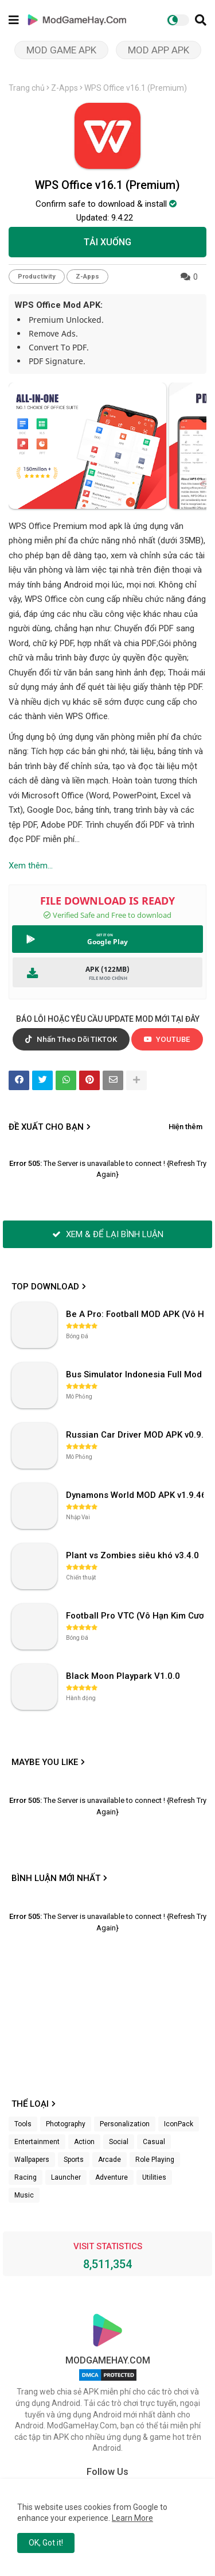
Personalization (125, 2124)
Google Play (107, 942)
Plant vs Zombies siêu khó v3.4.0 (132, 1555)
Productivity (37, 276)
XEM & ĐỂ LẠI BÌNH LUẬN (107, 1234)
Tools (23, 2124)
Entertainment (37, 2142)
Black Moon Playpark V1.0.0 (123, 1676)
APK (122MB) (107, 969)
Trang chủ (27, 87)
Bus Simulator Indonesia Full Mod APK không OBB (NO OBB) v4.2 (136, 1374)
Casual (154, 2142)
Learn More (132, 2518)
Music (24, 2195)
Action (84, 2142)
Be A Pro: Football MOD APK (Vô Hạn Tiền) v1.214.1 (136, 1314)
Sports (74, 2160)
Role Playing (154, 2160)
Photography (65, 2124)
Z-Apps (64, 87)
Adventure (111, 2177)
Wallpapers (31, 2160)
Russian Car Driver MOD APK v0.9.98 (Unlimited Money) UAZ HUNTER (136, 1435)
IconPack (178, 2124)
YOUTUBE (167, 1039)
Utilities (154, 2177)
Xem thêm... (31, 865)
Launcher (66, 2177)
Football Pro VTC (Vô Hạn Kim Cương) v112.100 (136, 1616)
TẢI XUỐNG (107, 242)
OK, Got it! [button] (46, 2542)
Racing (25, 2177)
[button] (200, 20)
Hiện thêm (185, 1126)
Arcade (109, 2160)
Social (118, 2142)
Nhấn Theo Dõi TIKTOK (71, 1039)
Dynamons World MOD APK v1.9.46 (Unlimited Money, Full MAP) (136, 1495)
